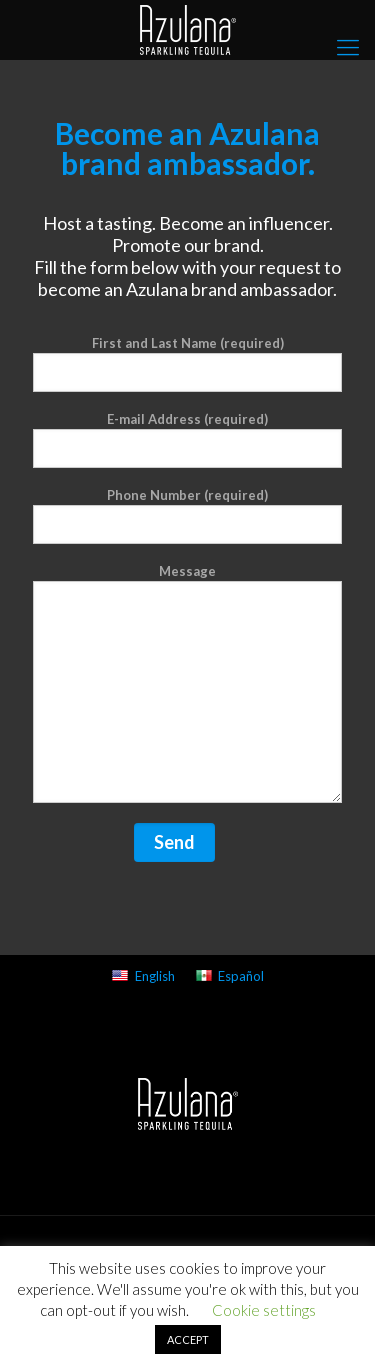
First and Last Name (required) (187, 363)
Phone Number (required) (187, 515)
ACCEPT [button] (188, 1339)
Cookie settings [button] (264, 1310)
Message (187, 683)
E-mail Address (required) (187, 439)
